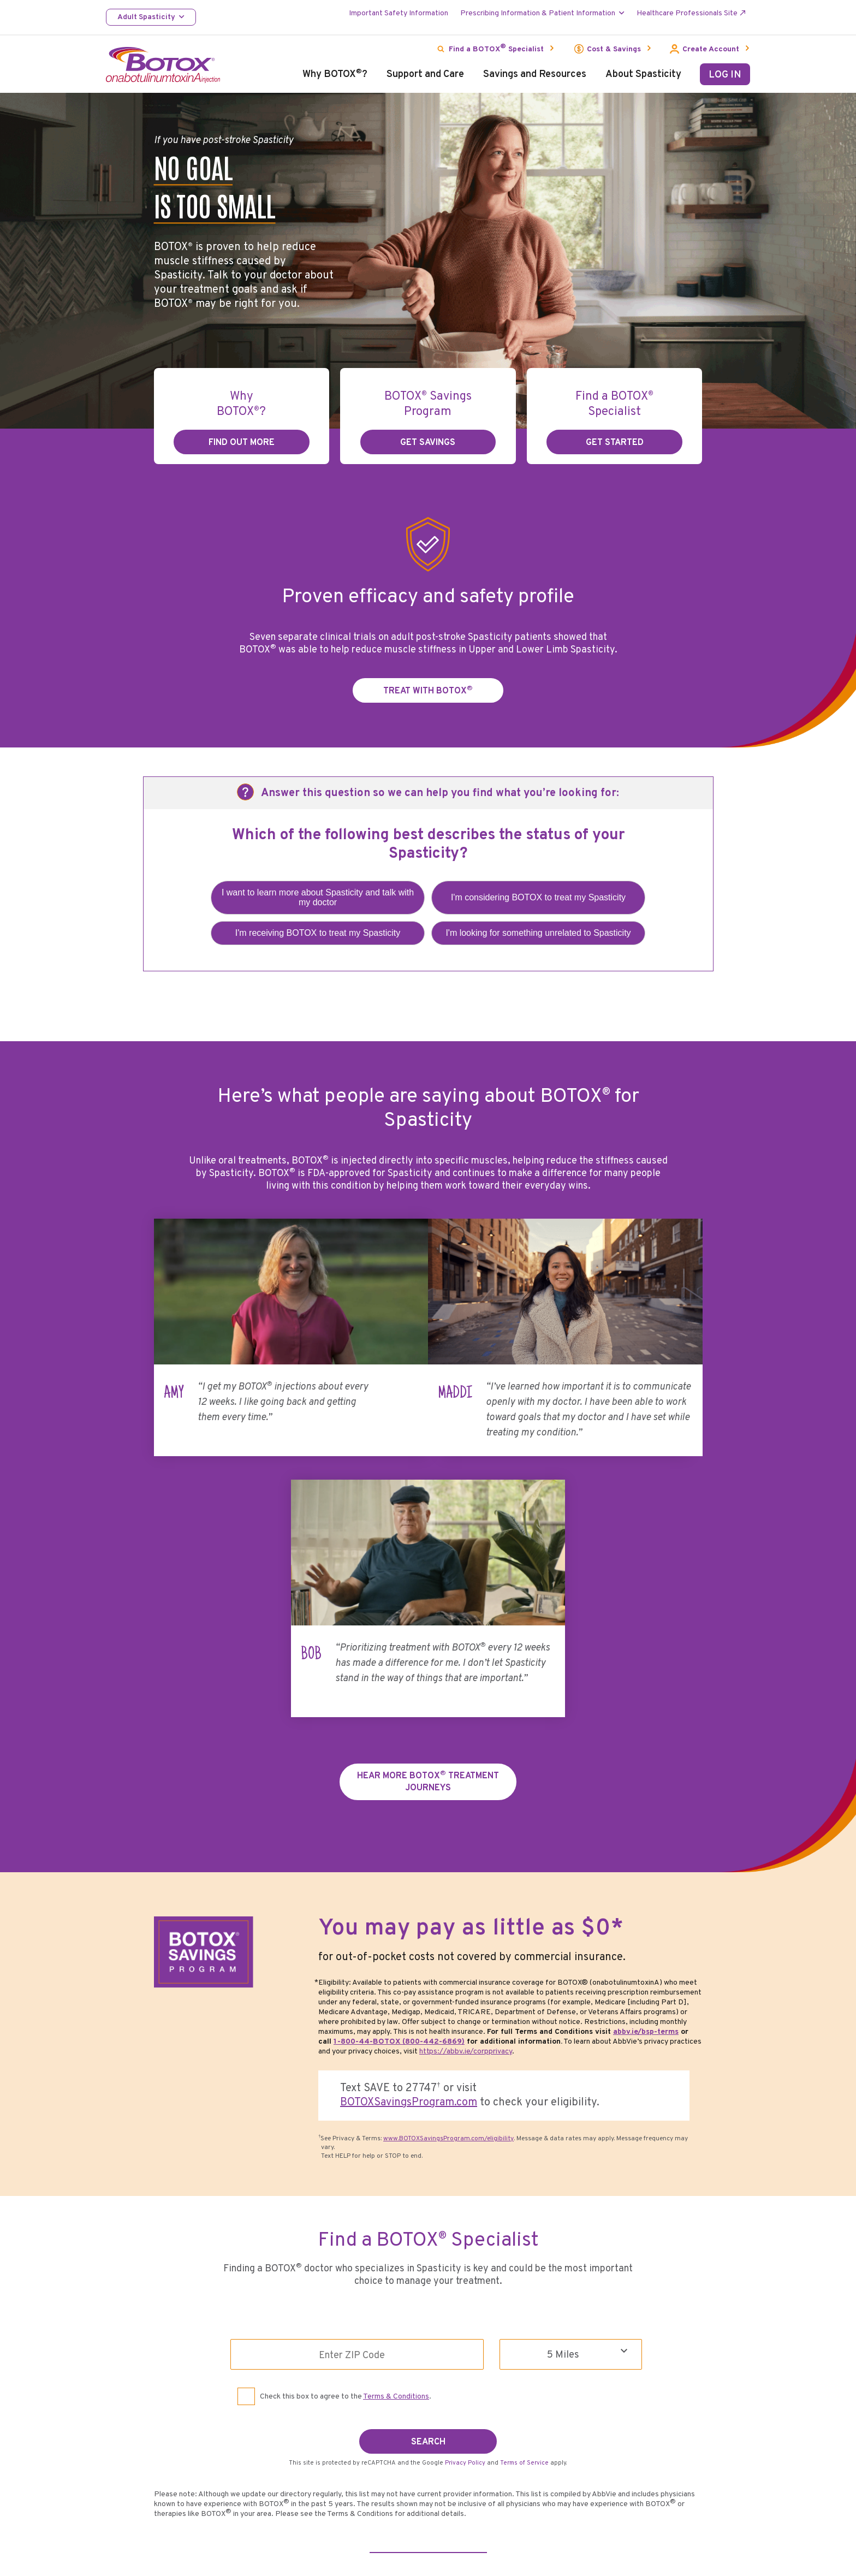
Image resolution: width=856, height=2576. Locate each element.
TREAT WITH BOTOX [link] (428, 690)
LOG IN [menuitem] (725, 75)
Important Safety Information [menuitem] (398, 13)
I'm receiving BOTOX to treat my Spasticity (317, 932)
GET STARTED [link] (615, 442)
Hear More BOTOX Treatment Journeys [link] (428, 1771)
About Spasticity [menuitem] (643, 75)
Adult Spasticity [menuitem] (146, 17)
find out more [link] (242, 442)
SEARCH (428, 2426)
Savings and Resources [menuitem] (534, 75)
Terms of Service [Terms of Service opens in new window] (524, 2448)
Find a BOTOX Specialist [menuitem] (496, 48)
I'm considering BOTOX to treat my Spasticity (538, 897)
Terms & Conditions (396, 2384)
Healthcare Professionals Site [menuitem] (687, 13)
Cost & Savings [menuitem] (614, 49)
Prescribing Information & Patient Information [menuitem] (537, 13)
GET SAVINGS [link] (427, 442)
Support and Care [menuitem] (425, 75)
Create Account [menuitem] (710, 49)
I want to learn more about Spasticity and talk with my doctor (318, 897)
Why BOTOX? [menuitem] (334, 75)
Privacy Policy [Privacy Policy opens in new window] (465, 2448)
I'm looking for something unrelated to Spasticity (538, 932)
